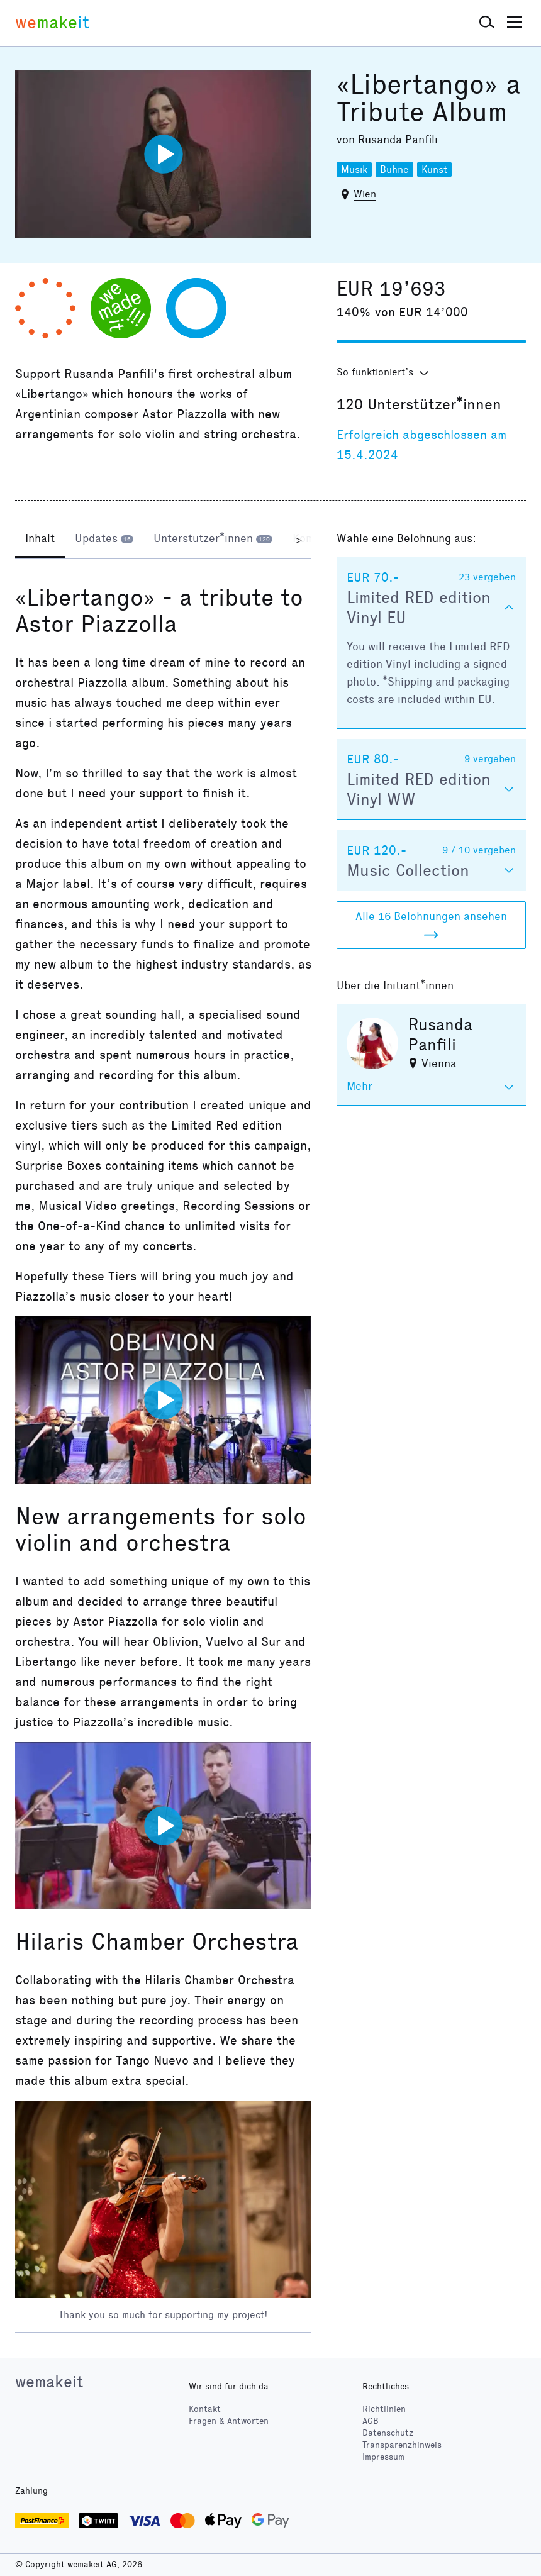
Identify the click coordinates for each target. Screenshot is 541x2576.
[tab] (40, 539)
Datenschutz (387, 2433)
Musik (354, 169)
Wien (365, 194)
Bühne (394, 169)
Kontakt (205, 2409)
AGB (370, 2421)
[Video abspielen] (163, 154)
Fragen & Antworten (229, 2421)
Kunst (434, 169)
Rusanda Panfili (398, 140)
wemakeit (49, 2382)
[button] (487, 22)
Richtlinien (384, 2409)
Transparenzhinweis (402, 2445)
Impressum (383, 2456)
